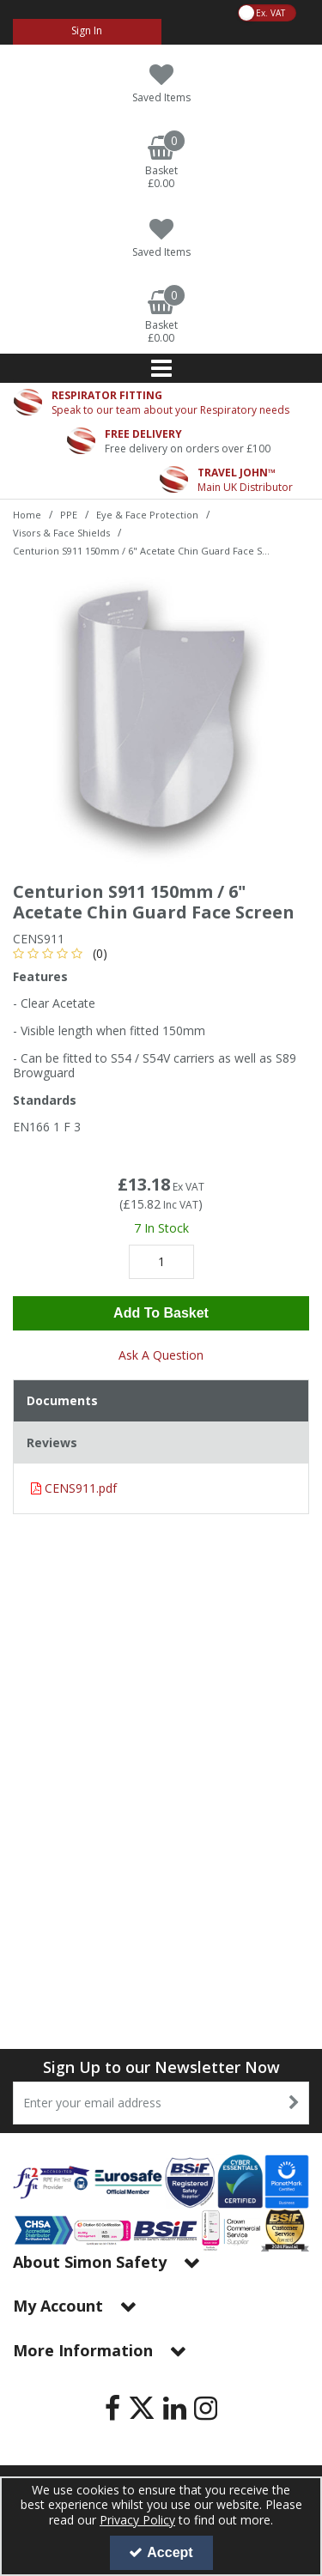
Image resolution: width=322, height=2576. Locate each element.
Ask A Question (161, 1355)
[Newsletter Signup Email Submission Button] (294, 2103)
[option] (161, 721)
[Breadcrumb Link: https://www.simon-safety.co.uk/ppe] (68, 514)
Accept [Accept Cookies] (160, 2552)
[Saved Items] (161, 83)
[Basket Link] (161, 163)
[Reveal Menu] (161, 368)
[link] (112, 2407)
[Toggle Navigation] (161, 368)
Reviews (52, 1442)
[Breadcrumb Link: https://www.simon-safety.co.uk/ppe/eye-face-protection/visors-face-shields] (61, 532)
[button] (63, 953)
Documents (62, 1400)
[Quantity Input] (161, 1262)
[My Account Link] (87, 32)
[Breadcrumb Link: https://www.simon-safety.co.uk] (27, 514)
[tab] (161, 1400)
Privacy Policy (137, 2520)
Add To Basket (161, 1313)
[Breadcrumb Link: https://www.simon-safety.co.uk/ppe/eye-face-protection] (147, 514)
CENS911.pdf (74, 1488)
